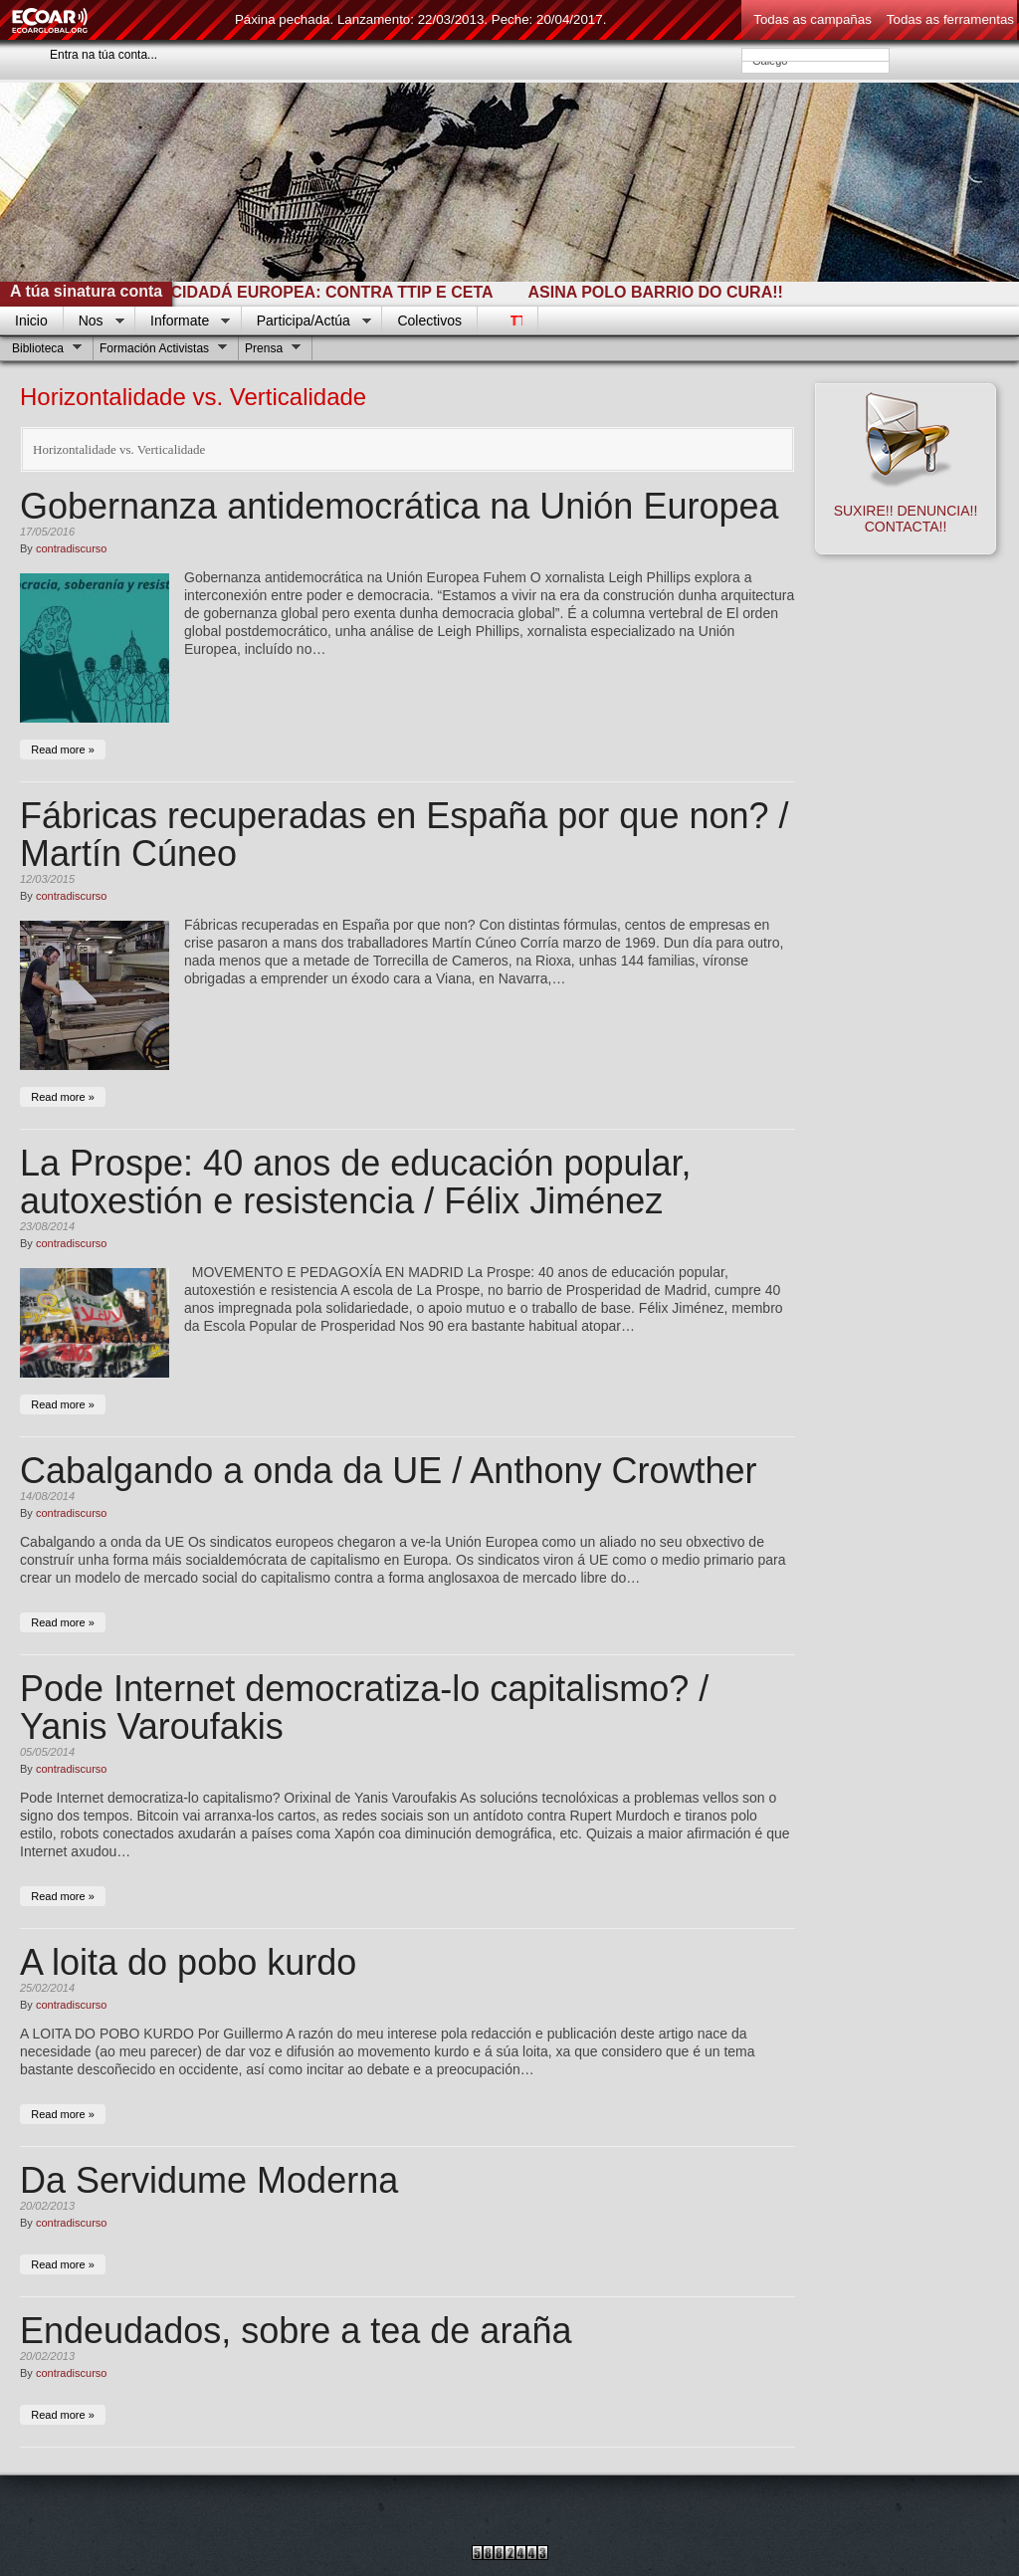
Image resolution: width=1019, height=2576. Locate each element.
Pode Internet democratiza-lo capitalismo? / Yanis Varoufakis (364, 1707)
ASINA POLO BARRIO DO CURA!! (667, 292)
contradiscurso (71, 548)
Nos (94, 321)
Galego (815, 61)
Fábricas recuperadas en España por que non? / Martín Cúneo (404, 834)
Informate (182, 321)
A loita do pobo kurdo (188, 1962)
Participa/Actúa (306, 321)
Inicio (31, 320)
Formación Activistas (161, 350)
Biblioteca (44, 350)
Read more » (63, 749)
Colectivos (429, 320)
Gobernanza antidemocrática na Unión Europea (399, 506)
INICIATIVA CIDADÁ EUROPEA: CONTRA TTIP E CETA (301, 292)
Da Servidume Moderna (209, 2180)
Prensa (270, 350)
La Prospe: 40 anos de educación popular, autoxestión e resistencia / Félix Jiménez (356, 1182)
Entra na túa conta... (103, 55)
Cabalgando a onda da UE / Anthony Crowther (388, 1470)
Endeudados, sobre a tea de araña (295, 2330)
